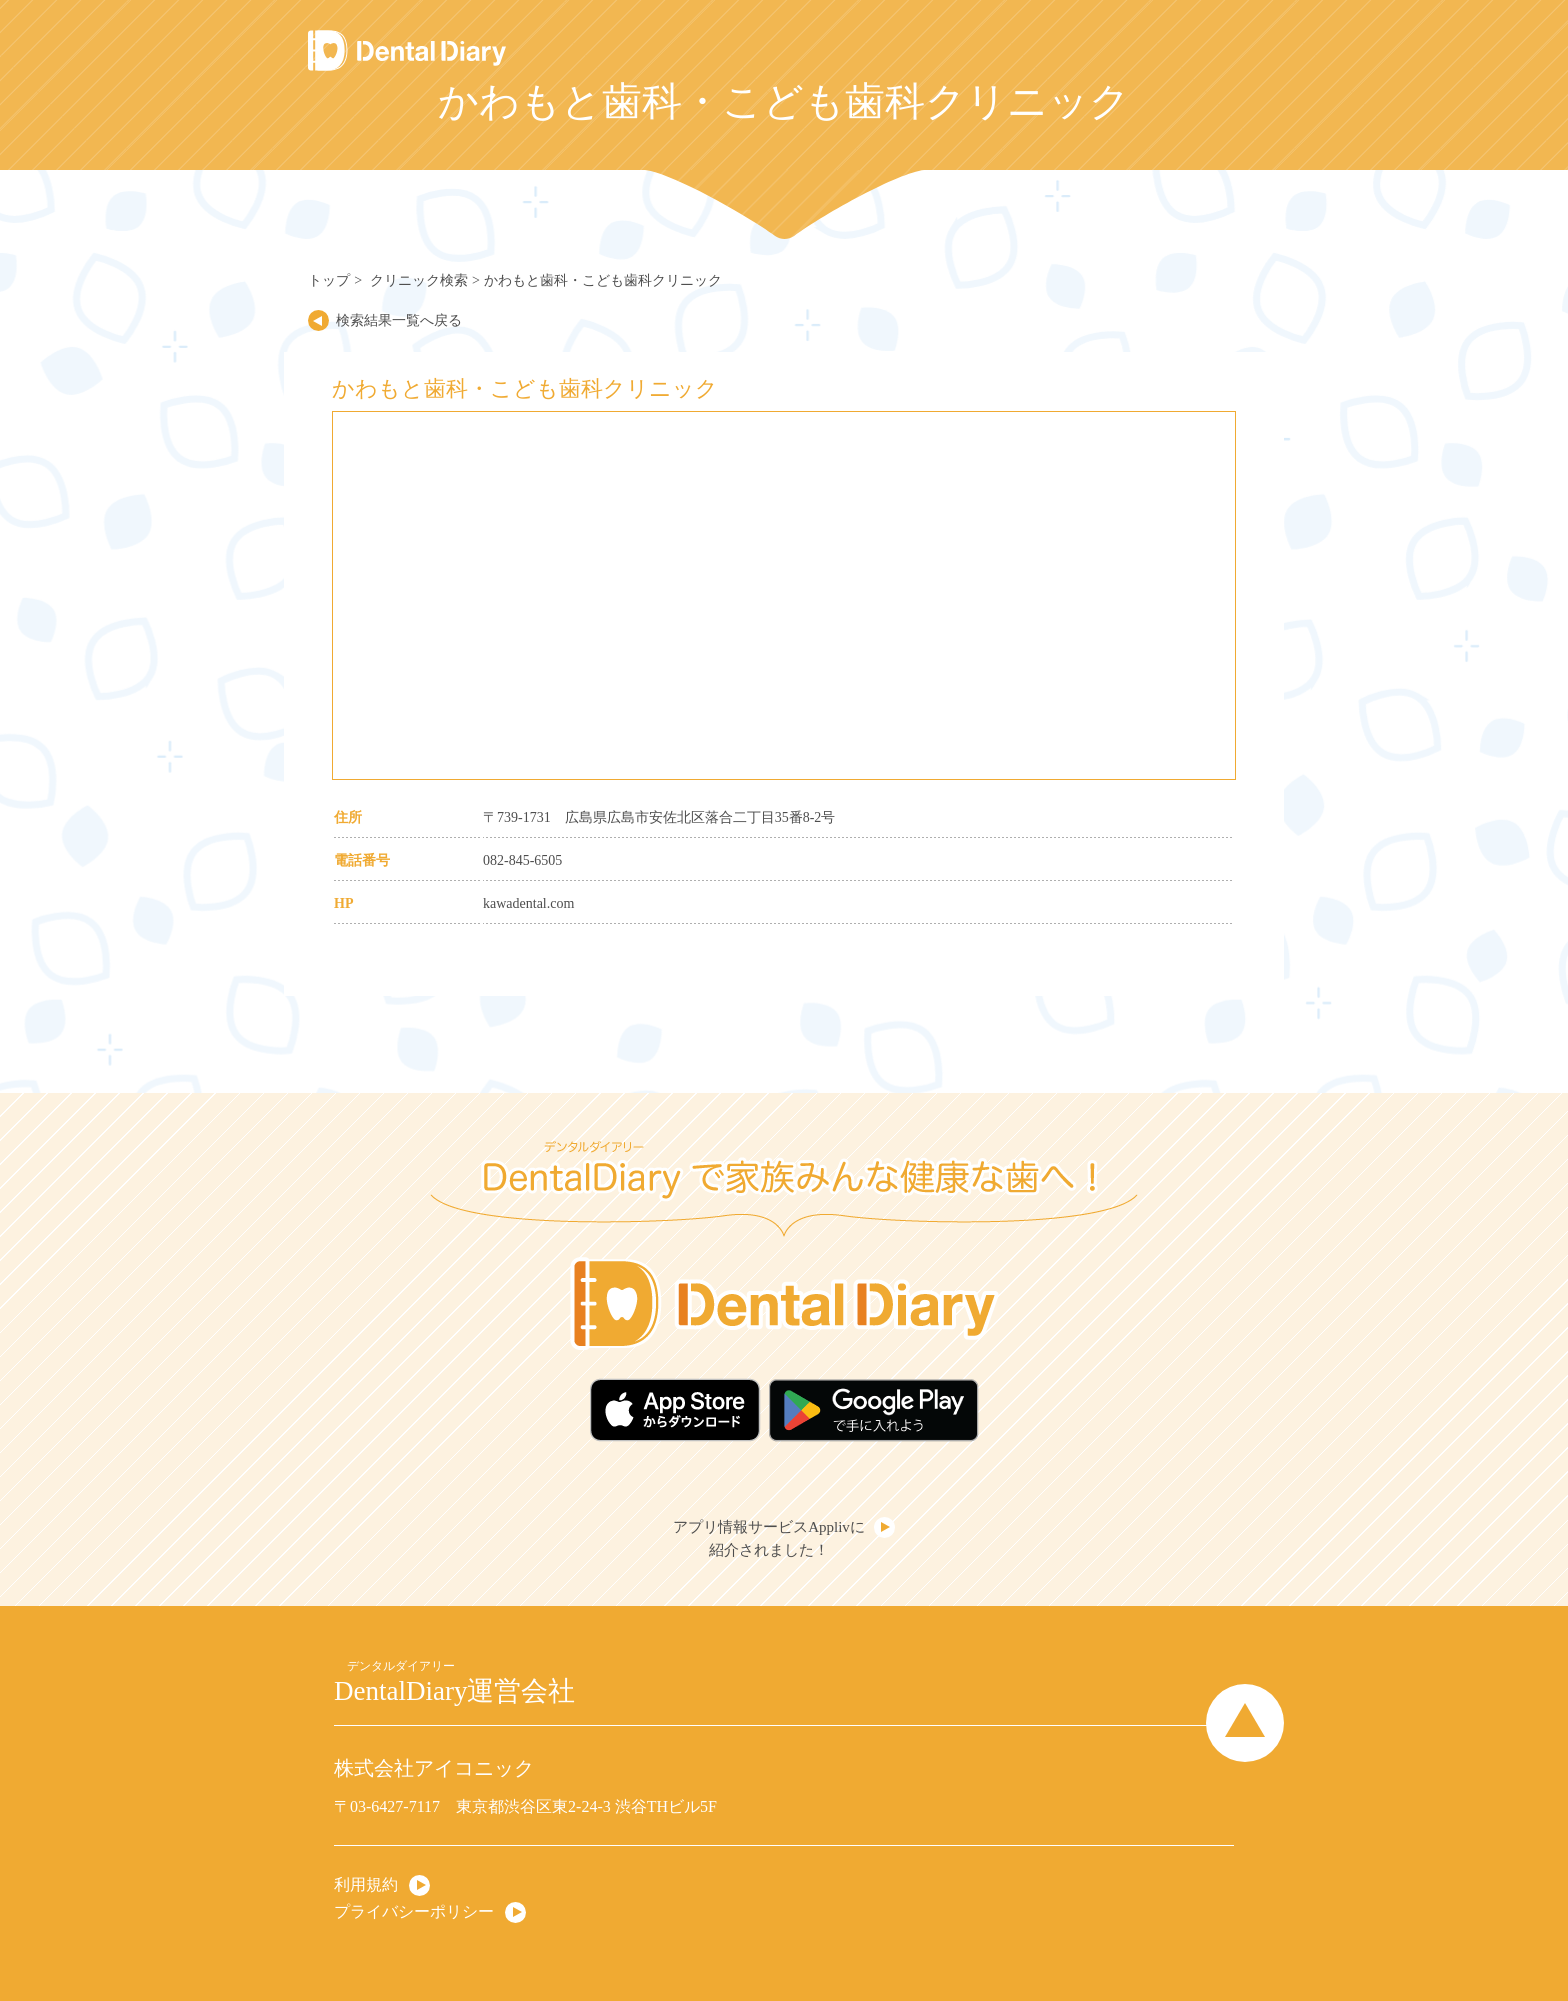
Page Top (1245, 1723)
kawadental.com (528, 903)
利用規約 (366, 1884)
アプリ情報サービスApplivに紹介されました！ (769, 1538)
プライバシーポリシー (414, 1911)
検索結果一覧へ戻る (399, 320)
